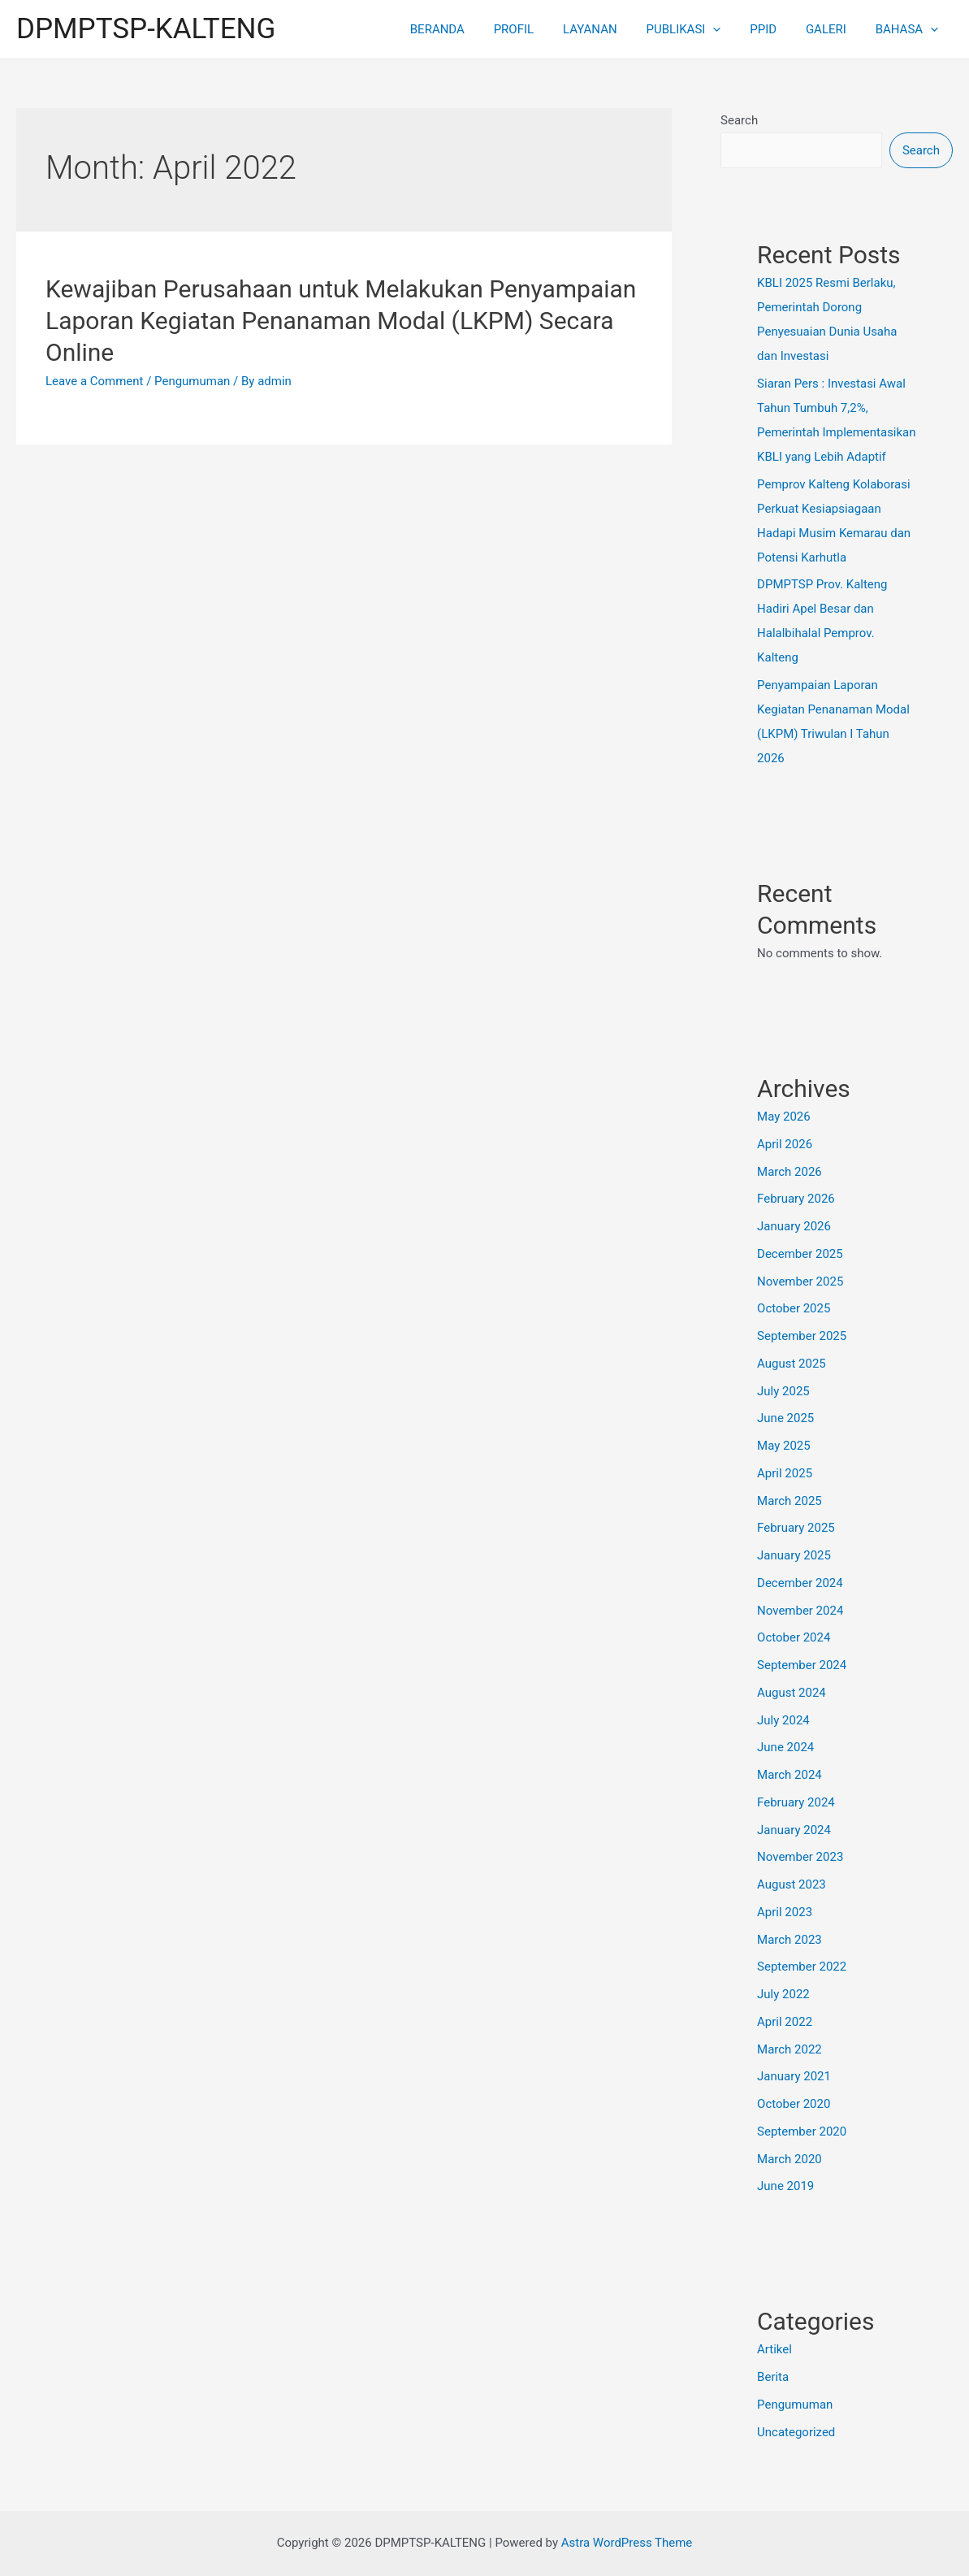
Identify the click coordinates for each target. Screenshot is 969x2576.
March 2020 (789, 2159)
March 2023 (789, 1939)
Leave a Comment (94, 381)
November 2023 (800, 1857)
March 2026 (789, 1171)
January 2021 (794, 2076)
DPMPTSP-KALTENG (145, 29)
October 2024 (793, 1637)
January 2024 (794, 1830)
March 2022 (789, 2049)
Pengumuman (192, 381)
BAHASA (909, 29)
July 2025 (783, 1391)
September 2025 (801, 1336)
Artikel (774, 2349)
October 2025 (793, 1308)
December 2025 (800, 1254)
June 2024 (785, 1747)
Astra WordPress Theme (627, 2542)
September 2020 (801, 2131)
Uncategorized (796, 2432)
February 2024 (796, 1802)
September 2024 (801, 1665)
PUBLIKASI (700, 29)
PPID (775, 29)
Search (739, 120)
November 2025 (800, 1281)
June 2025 (785, 1418)
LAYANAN (611, 29)
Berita (773, 2377)
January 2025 (794, 1555)
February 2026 (796, 1198)
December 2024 (800, 1583)
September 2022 (801, 1966)
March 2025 (789, 1501)
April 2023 (784, 1912)
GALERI (833, 29)
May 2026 (784, 1116)
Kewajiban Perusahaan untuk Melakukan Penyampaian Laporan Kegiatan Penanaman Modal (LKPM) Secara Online (340, 320)
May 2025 (784, 1445)
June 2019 (785, 2186)
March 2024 (789, 1774)
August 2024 (791, 1692)
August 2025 (791, 1363)
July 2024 (783, 1720)
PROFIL (540, 29)
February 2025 (796, 1527)
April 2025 (784, 1473)
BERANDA (468, 29)
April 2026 (784, 1144)
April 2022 (784, 2021)
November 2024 (800, 1610)
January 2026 (794, 1226)
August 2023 (791, 1884)
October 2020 (793, 2104)
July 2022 (783, 1994)
